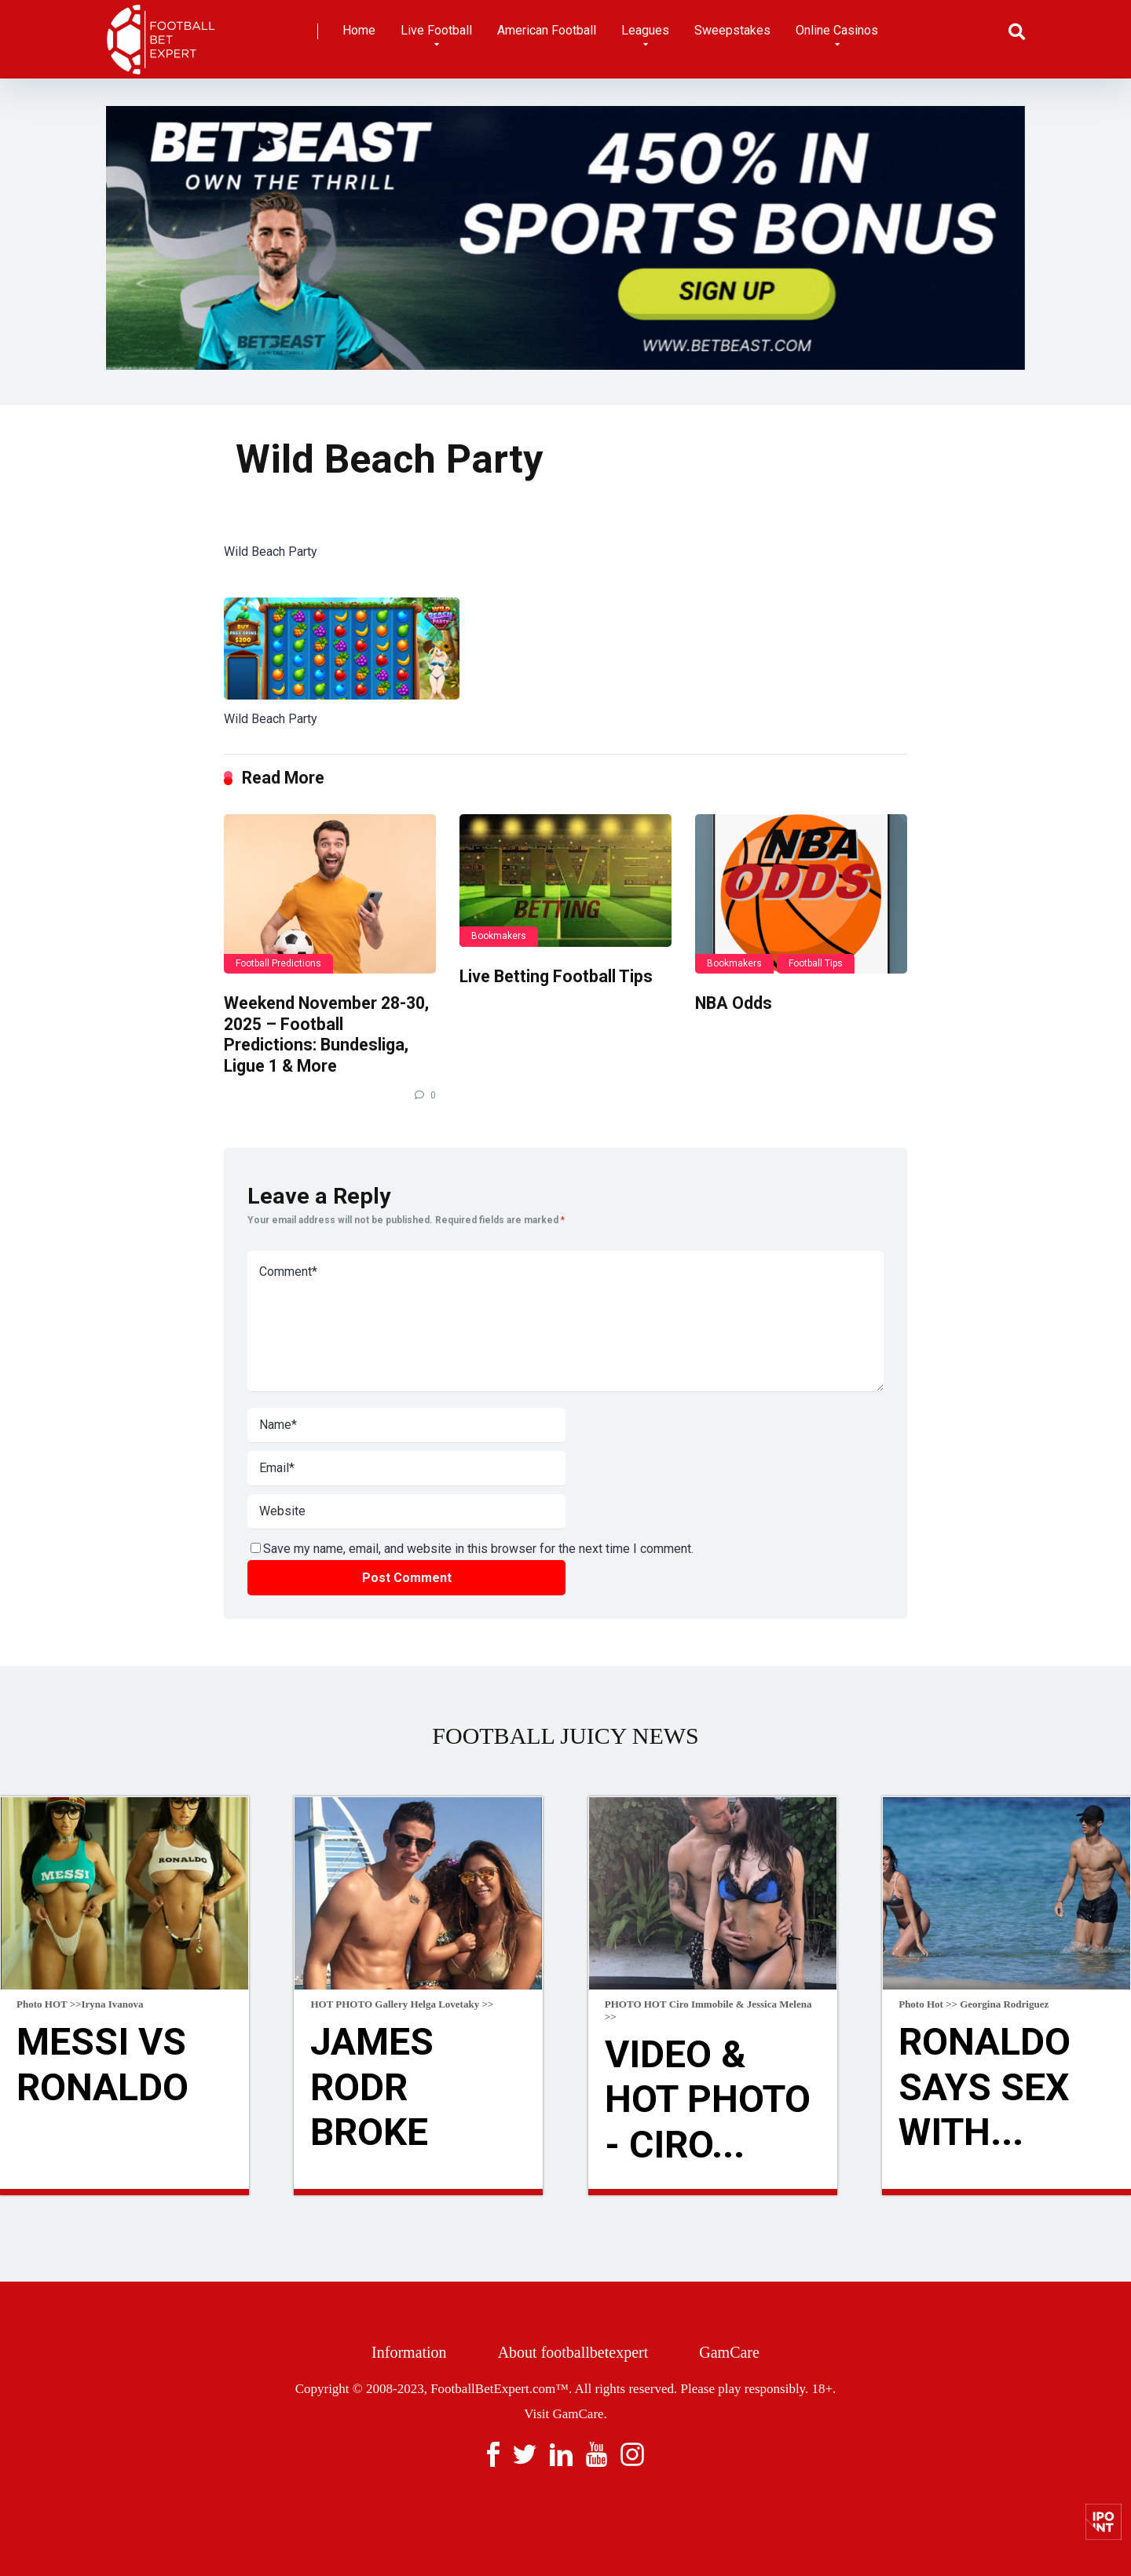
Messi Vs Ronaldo (102, 2064)
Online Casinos (837, 30)
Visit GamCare (563, 2413)
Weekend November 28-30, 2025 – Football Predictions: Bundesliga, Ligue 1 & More (326, 1034)
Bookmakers (498, 935)
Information (409, 2352)
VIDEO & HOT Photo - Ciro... (708, 2099)
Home (358, 30)
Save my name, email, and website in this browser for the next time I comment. (478, 1548)
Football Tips (816, 963)
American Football (546, 30)
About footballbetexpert (573, 2352)
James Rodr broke (372, 2086)
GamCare (729, 2352)
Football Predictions (278, 963)
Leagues (645, 30)
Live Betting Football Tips (556, 976)
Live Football (436, 30)
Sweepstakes (732, 30)
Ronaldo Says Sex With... (985, 2086)
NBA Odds (733, 1003)
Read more (124, 2192)
